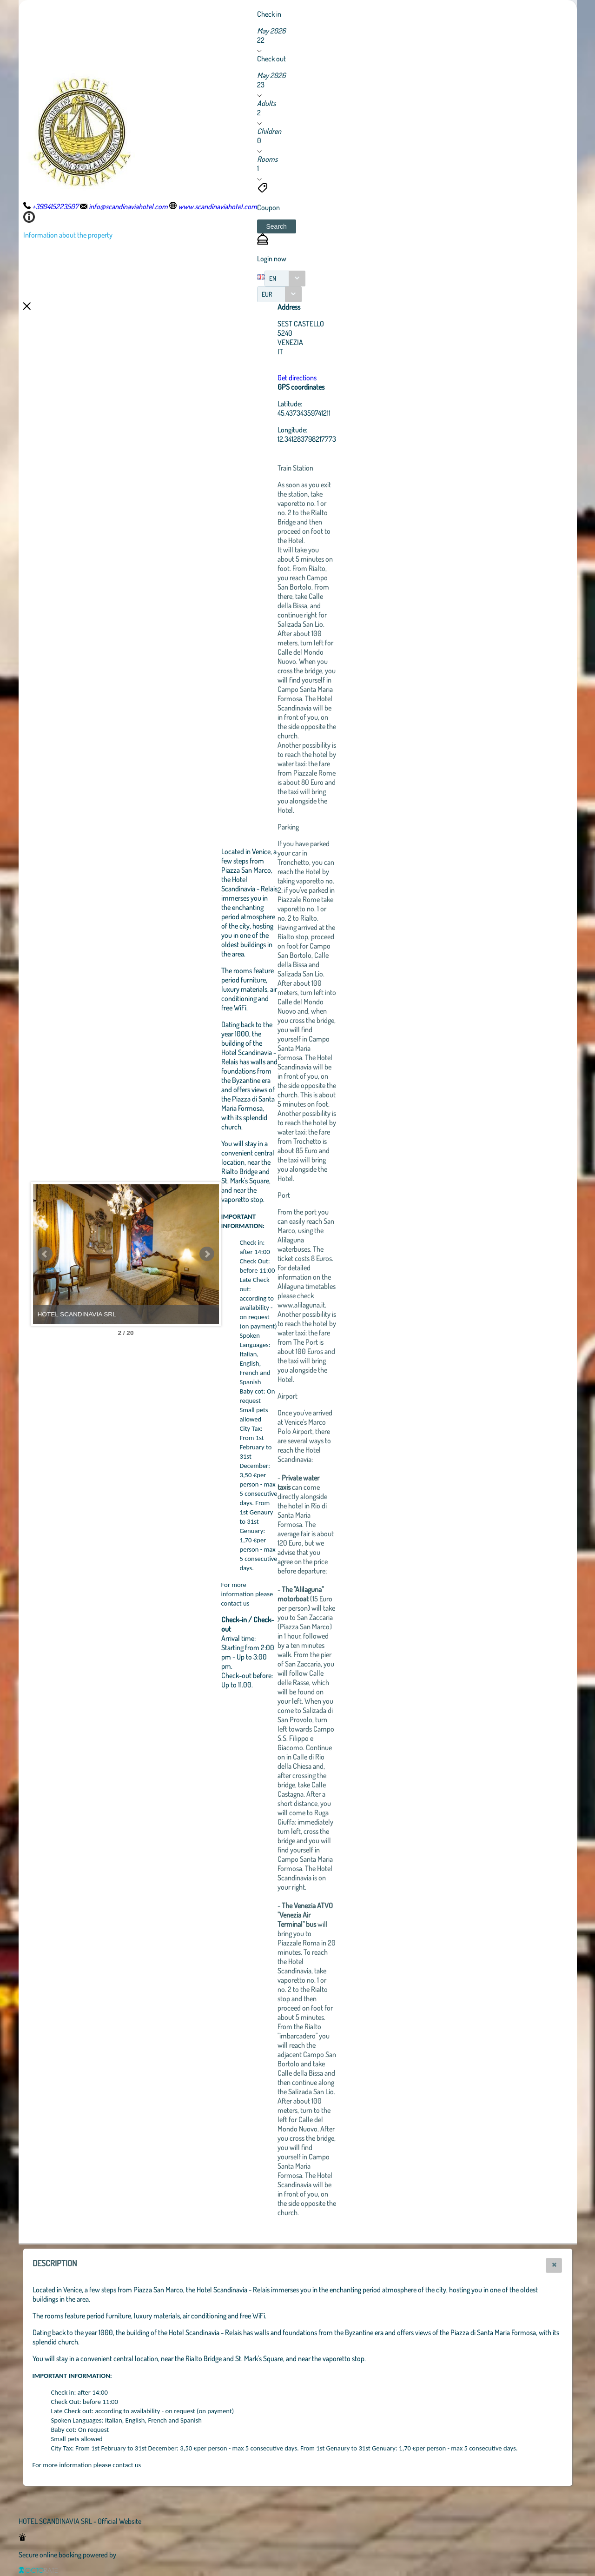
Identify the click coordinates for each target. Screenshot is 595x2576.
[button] (276, 226)
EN (272, 278)
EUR (267, 294)
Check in (269, 14)
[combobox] (284, 278)
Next (206, 1254)
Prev (45, 1254)
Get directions (297, 377)
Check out (271, 58)
